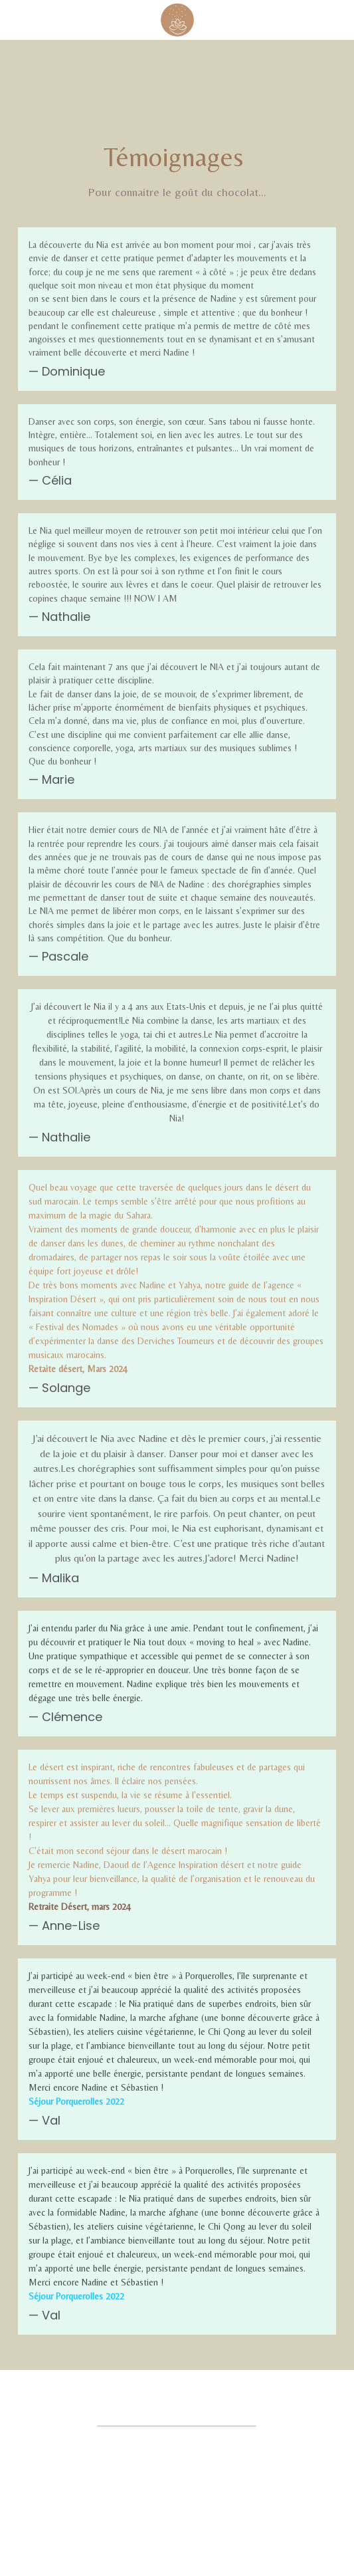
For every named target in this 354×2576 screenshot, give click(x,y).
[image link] (177, 19)
